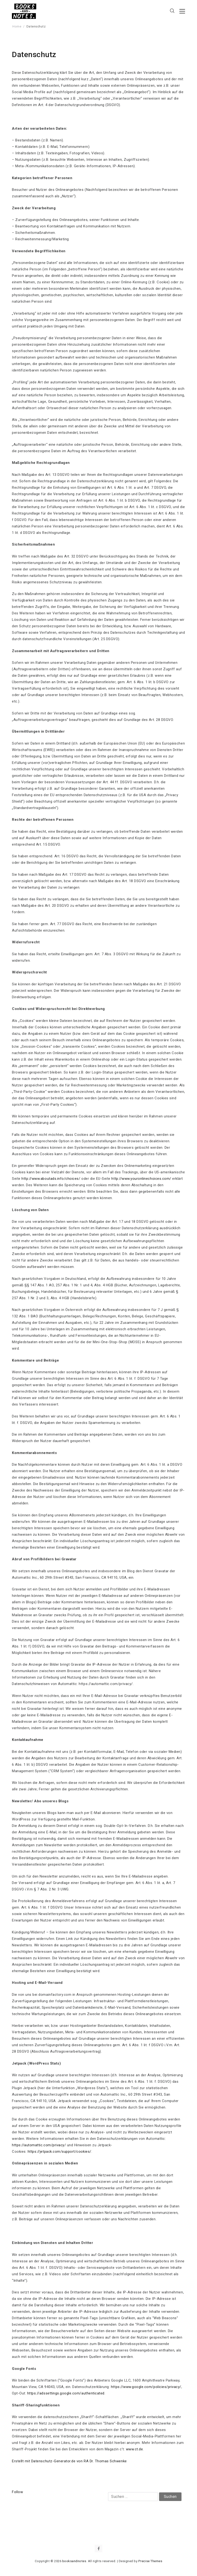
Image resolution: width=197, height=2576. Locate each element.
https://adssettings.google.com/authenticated (65, 2393)
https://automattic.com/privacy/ (39, 2145)
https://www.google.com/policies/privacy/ (146, 2387)
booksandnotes (74, 2561)
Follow (17, 2492)
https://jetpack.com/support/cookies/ (59, 2151)
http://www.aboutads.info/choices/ (50, 1178)
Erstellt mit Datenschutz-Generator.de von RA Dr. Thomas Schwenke (69, 2461)
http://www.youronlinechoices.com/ (141, 1178)
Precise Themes (150, 2561)
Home (16, 26)
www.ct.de (134, 2449)
